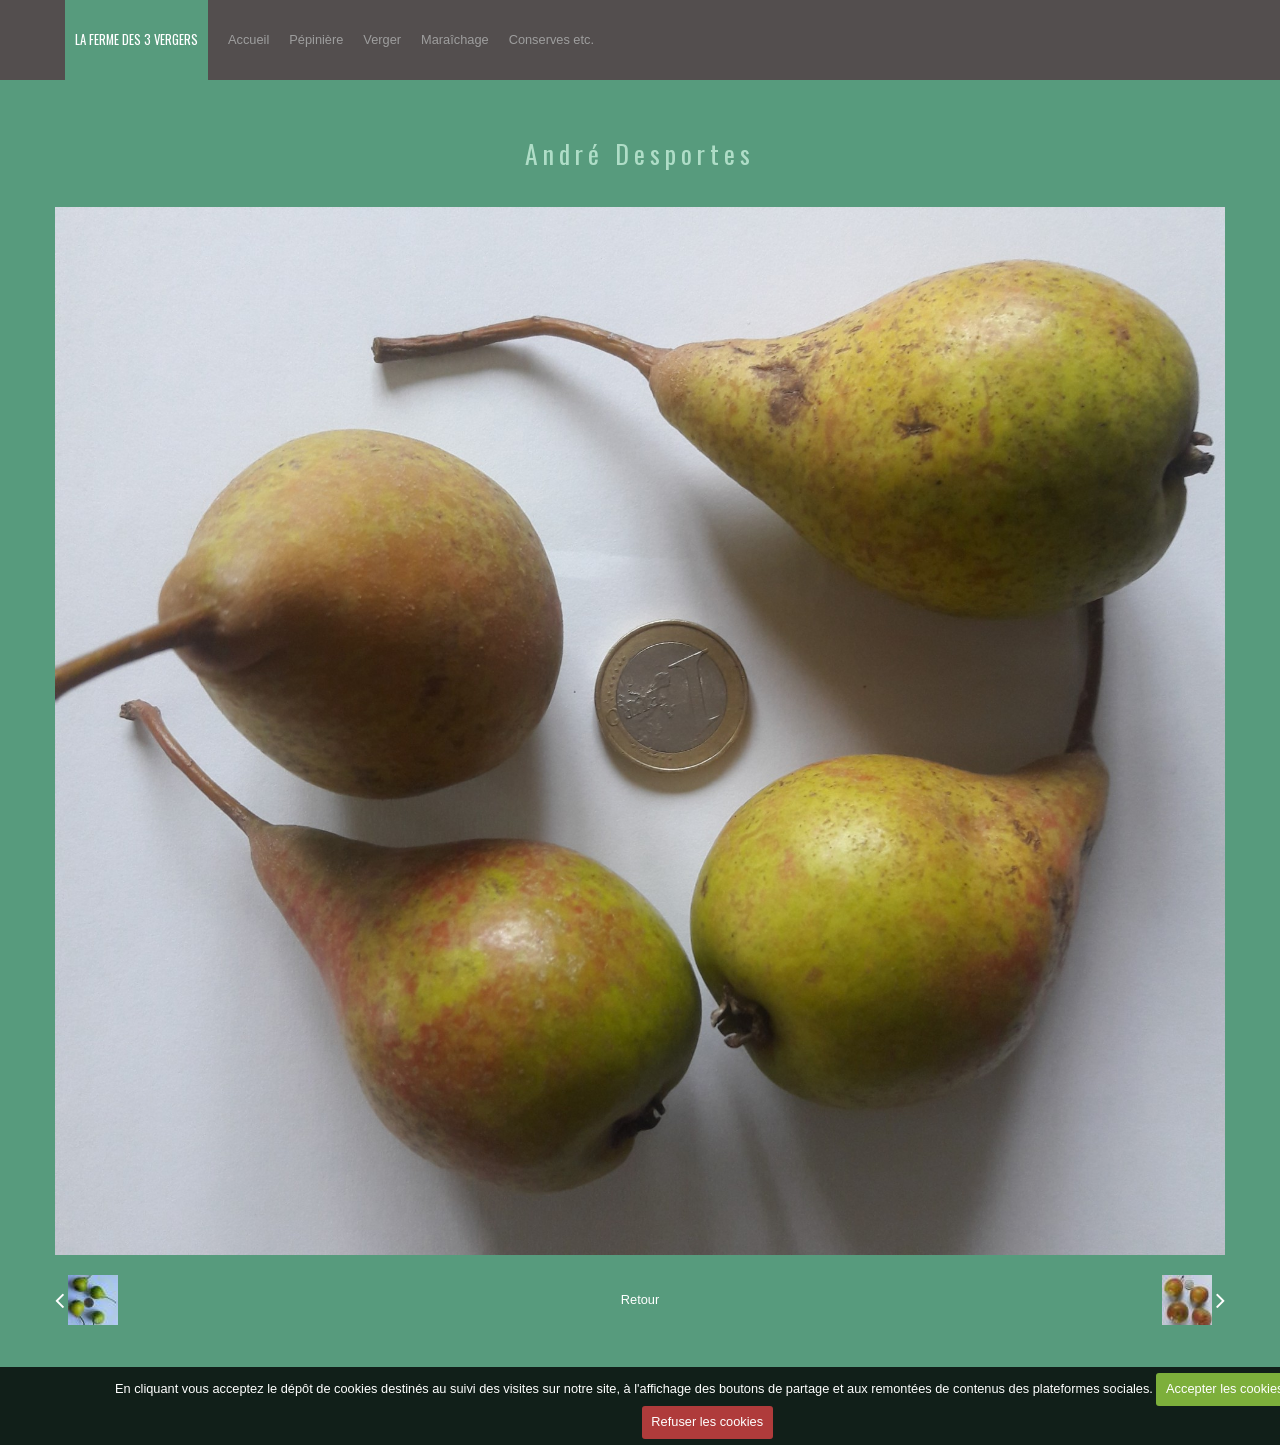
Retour (640, 1299)
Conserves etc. (551, 39)
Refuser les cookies (707, 1421)
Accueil (248, 39)
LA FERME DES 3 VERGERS (136, 39)
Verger (382, 39)
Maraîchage (455, 39)
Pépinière (316, 39)
